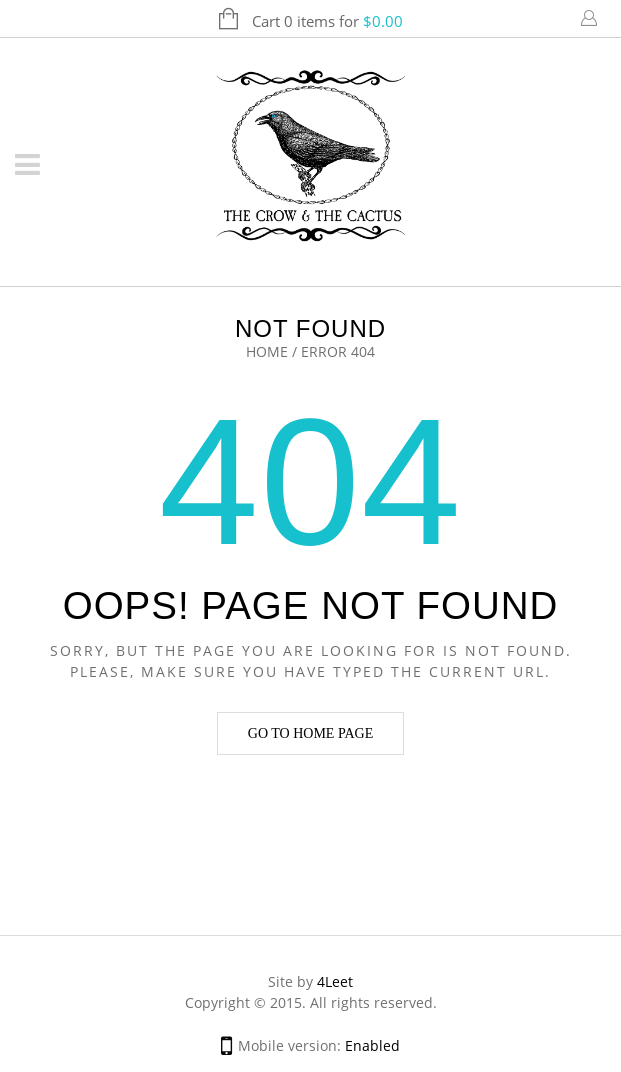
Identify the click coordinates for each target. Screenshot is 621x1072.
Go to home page (310, 733)
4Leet (335, 981)
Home (267, 351)
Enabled (372, 1045)
